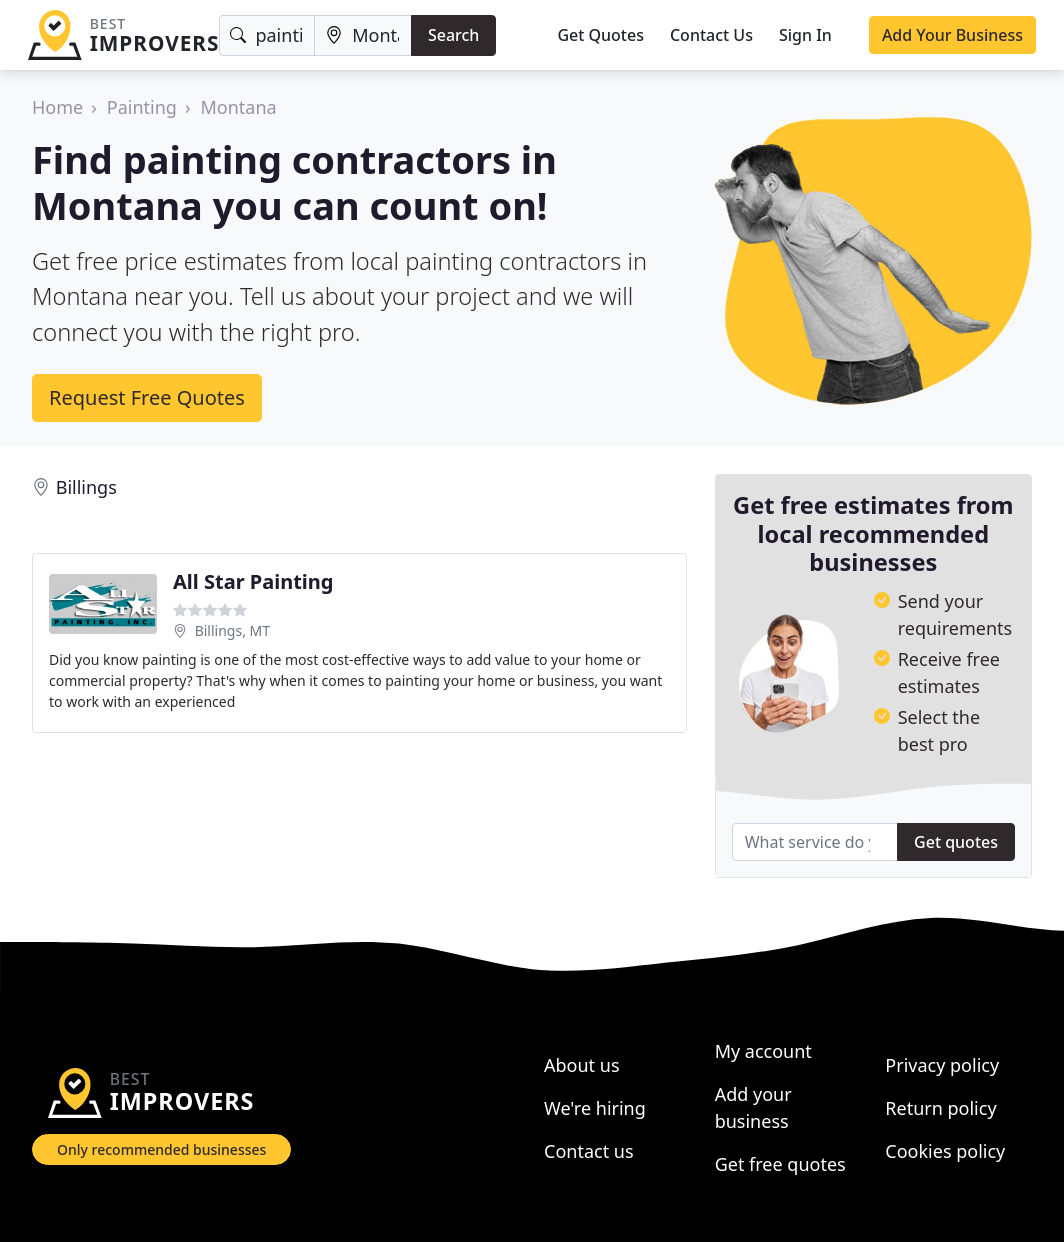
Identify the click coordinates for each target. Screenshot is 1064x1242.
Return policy (940, 1108)
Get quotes (956, 842)
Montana (239, 107)
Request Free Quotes (147, 397)
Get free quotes (780, 1164)
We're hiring (595, 1108)
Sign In (805, 35)
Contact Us (711, 35)
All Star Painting (253, 581)
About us (582, 1065)
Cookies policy (945, 1151)
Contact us (589, 1151)
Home (57, 107)
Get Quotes (600, 35)
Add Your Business (952, 35)
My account (763, 1051)
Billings (86, 487)
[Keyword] (267, 35)
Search (453, 35)
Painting (142, 107)
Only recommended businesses (161, 1149)
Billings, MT (232, 630)
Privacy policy (942, 1065)
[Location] (363, 35)
